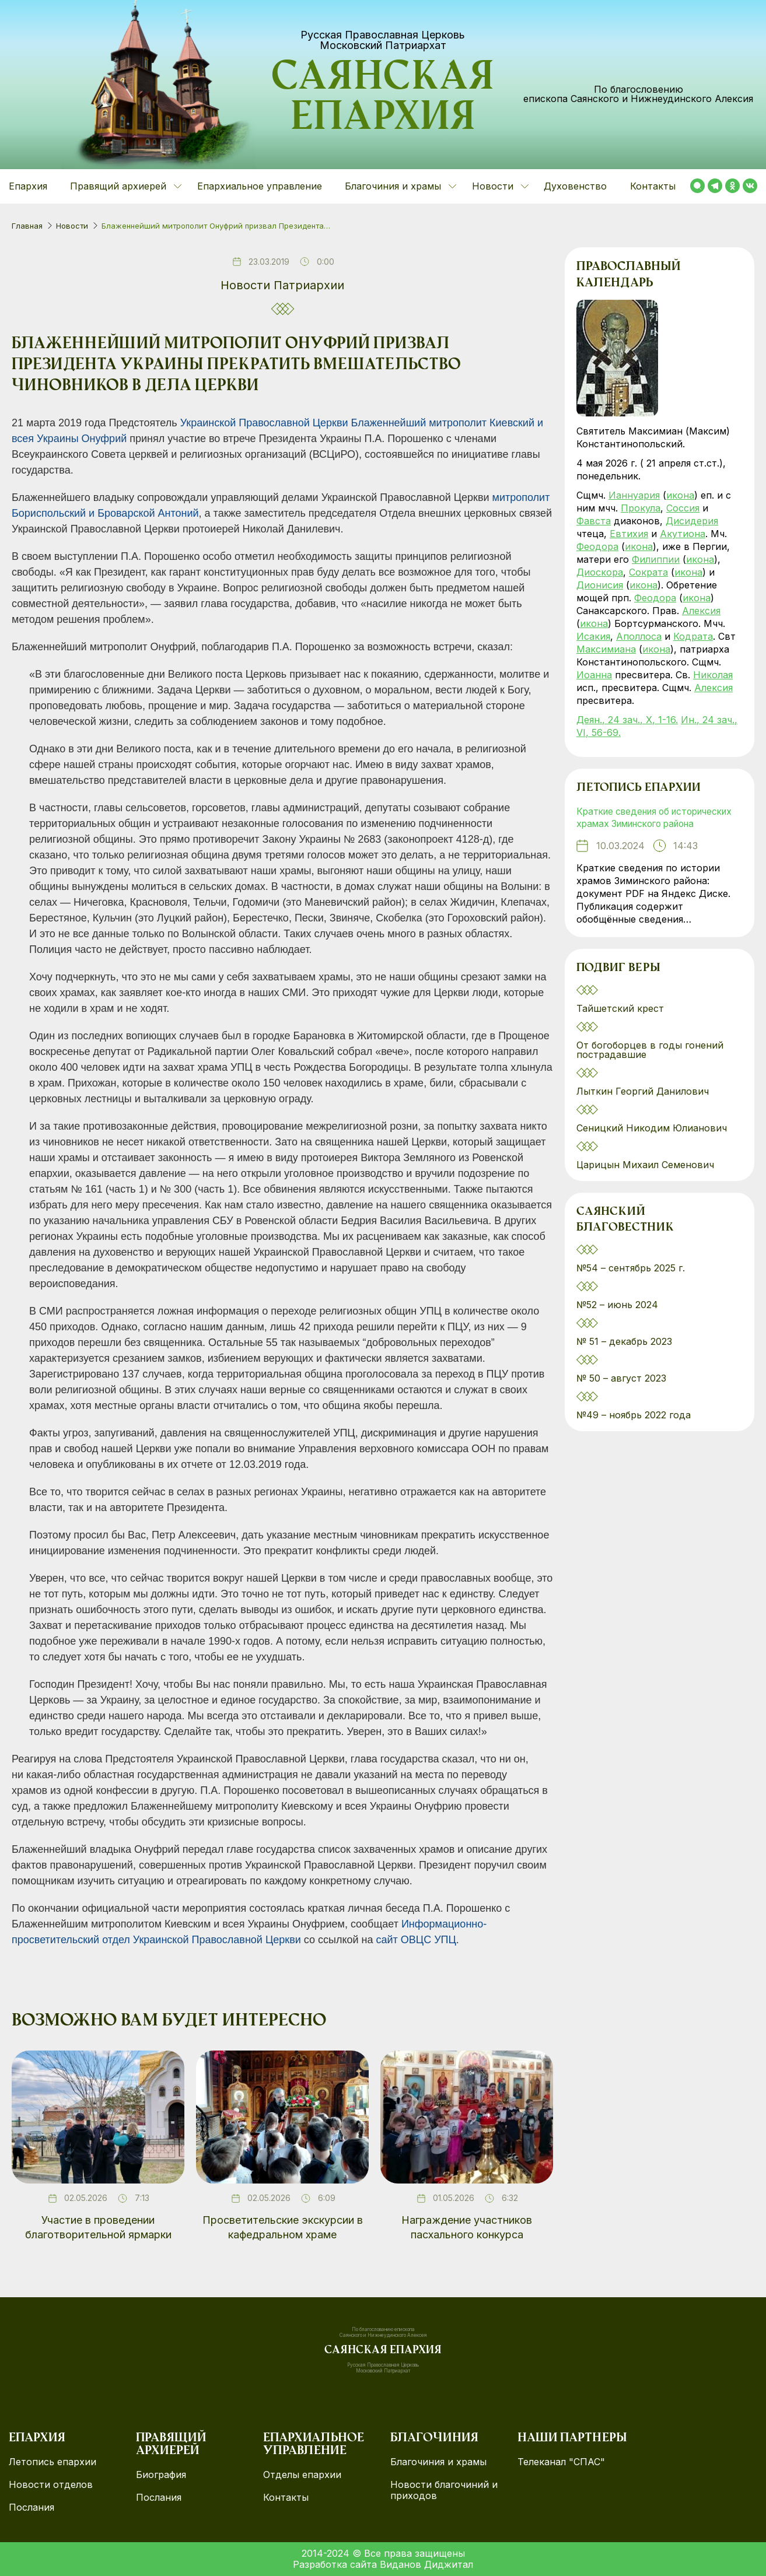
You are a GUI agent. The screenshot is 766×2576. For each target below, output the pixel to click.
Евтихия (629, 533)
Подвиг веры (619, 983)
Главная (27, 225)
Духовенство (575, 186)
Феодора (597, 546)
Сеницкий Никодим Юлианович (653, 1142)
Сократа (648, 572)
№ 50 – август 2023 (621, 1394)
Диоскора (599, 572)
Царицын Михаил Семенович (646, 1179)
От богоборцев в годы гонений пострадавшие (649, 1064)
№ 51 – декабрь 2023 (624, 1357)
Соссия (682, 508)
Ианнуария (634, 495)
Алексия (701, 610)
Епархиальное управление (259, 186)
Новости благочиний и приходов (444, 2490)
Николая (713, 675)
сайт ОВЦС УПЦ (416, 1940)
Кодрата (693, 636)
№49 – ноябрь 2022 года (633, 1430)
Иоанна (594, 675)
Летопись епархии (640, 788)
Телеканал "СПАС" (561, 2462)
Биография (161, 2474)
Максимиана (606, 649)
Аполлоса (639, 636)
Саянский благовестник (626, 1235)
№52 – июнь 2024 (617, 1320)
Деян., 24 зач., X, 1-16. (627, 720)
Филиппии (656, 559)
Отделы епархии (302, 2474)
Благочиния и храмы (438, 2462)
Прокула (640, 508)
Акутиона (682, 533)
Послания (31, 2507)
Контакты (653, 186)
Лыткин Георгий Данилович (644, 1106)
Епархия (28, 186)
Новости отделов (51, 2484)
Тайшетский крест (620, 1023)
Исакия (593, 636)
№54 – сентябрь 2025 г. (630, 1283)
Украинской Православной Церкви (264, 423)
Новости (72, 225)
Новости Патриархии (282, 285)
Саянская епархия (382, 99)
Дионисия (599, 585)
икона (680, 495)
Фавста (593, 521)
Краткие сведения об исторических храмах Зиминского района (657, 825)
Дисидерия (692, 521)
